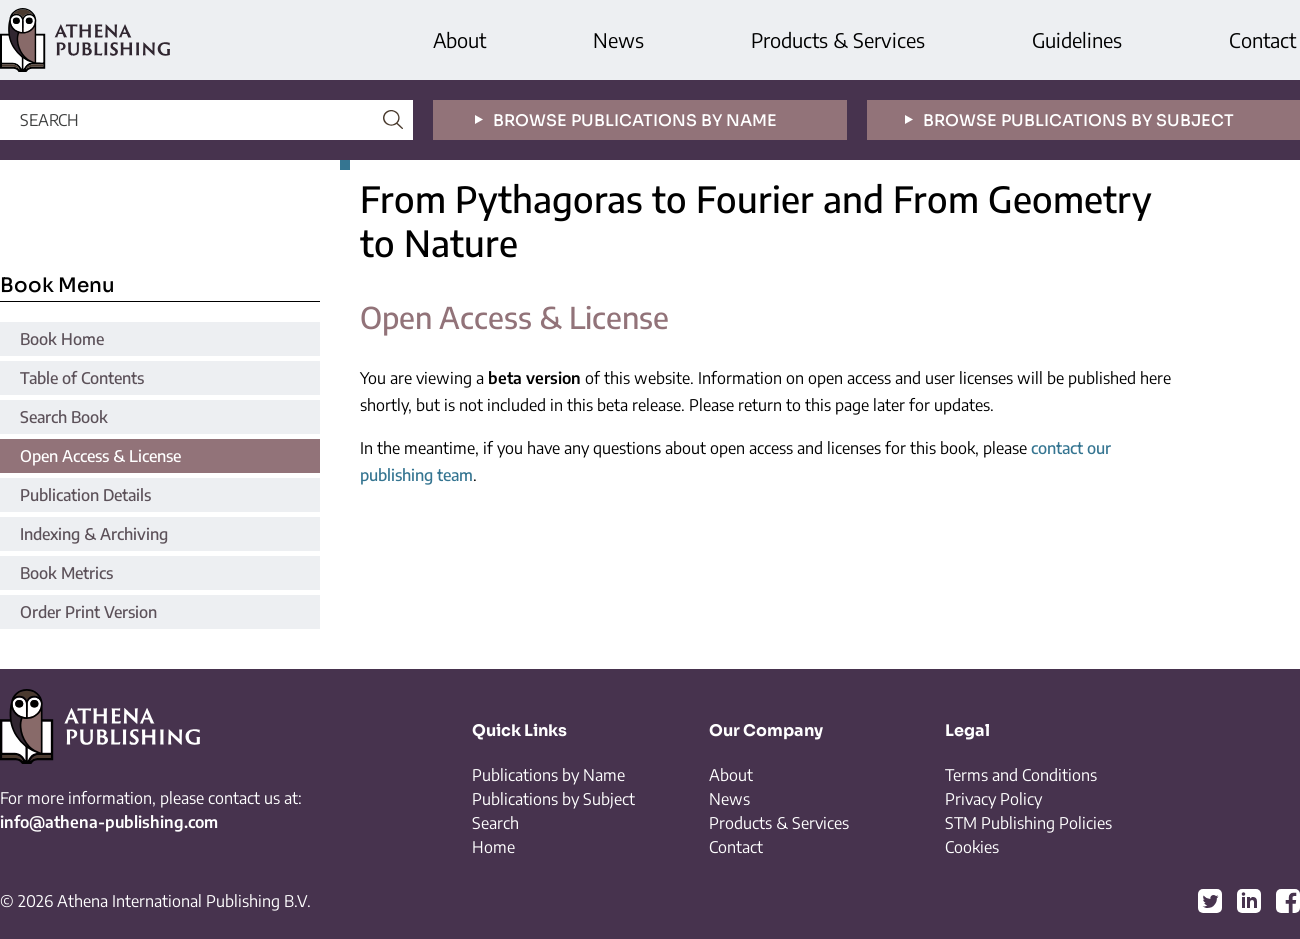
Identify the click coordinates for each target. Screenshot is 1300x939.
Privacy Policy (993, 799)
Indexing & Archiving (94, 534)
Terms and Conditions (1021, 775)
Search (495, 823)
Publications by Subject (553, 799)
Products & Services (838, 39)
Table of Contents (82, 378)
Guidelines (1077, 39)
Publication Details (85, 495)
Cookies (972, 847)
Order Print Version (88, 612)
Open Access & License (100, 456)
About (459, 39)
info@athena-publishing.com (109, 822)
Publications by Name (548, 775)
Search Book (64, 417)
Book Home (62, 339)
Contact (1262, 39)
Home (493, 847)
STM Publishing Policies (1028, 823)
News (618, 39)
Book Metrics (66, 573)
